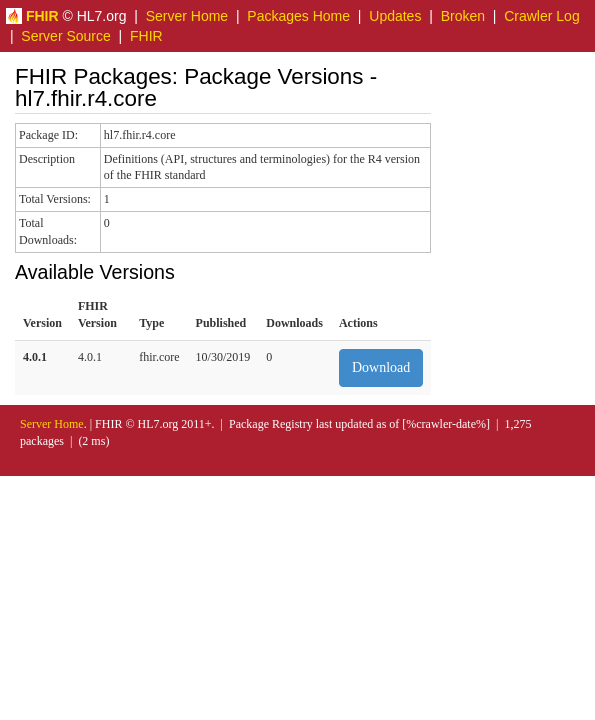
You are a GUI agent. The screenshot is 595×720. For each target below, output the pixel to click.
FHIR (146, 36)
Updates (395, 16)
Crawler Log (541, 16)
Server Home (187, 16)
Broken (463, 16)
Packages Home (298, 16)
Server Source (65, 36)
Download (381, 367)
